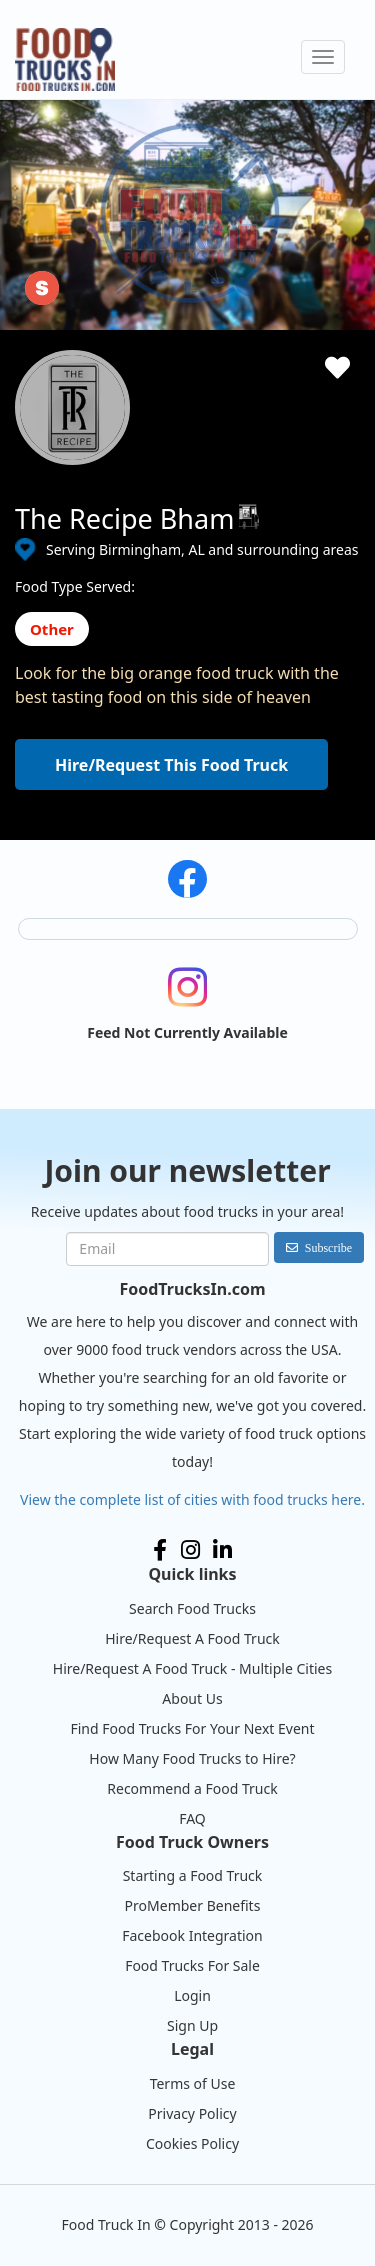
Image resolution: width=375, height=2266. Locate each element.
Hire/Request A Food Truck (192, 1638)
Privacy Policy (192, 2113)
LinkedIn (222, 1550)
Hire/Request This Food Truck (171, 765)
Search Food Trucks (192, 1608)
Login (192, 1995)
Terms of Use (193, 2083)
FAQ (192, 1818)
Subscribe (328, 1247)
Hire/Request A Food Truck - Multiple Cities (192, 1668)
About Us (192, 1698)
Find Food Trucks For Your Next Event (192, 1728)
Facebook (160, 1550)
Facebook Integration (192, 1935)
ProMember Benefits (193, 1905)
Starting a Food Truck (193, 1875)
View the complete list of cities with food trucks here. (192, 1499)
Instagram (190, 1550)
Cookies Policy (192, 2143)
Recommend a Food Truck (192, 1788)
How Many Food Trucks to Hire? (192, 1758)
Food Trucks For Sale (192, 1965)
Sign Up (192, 2025)
